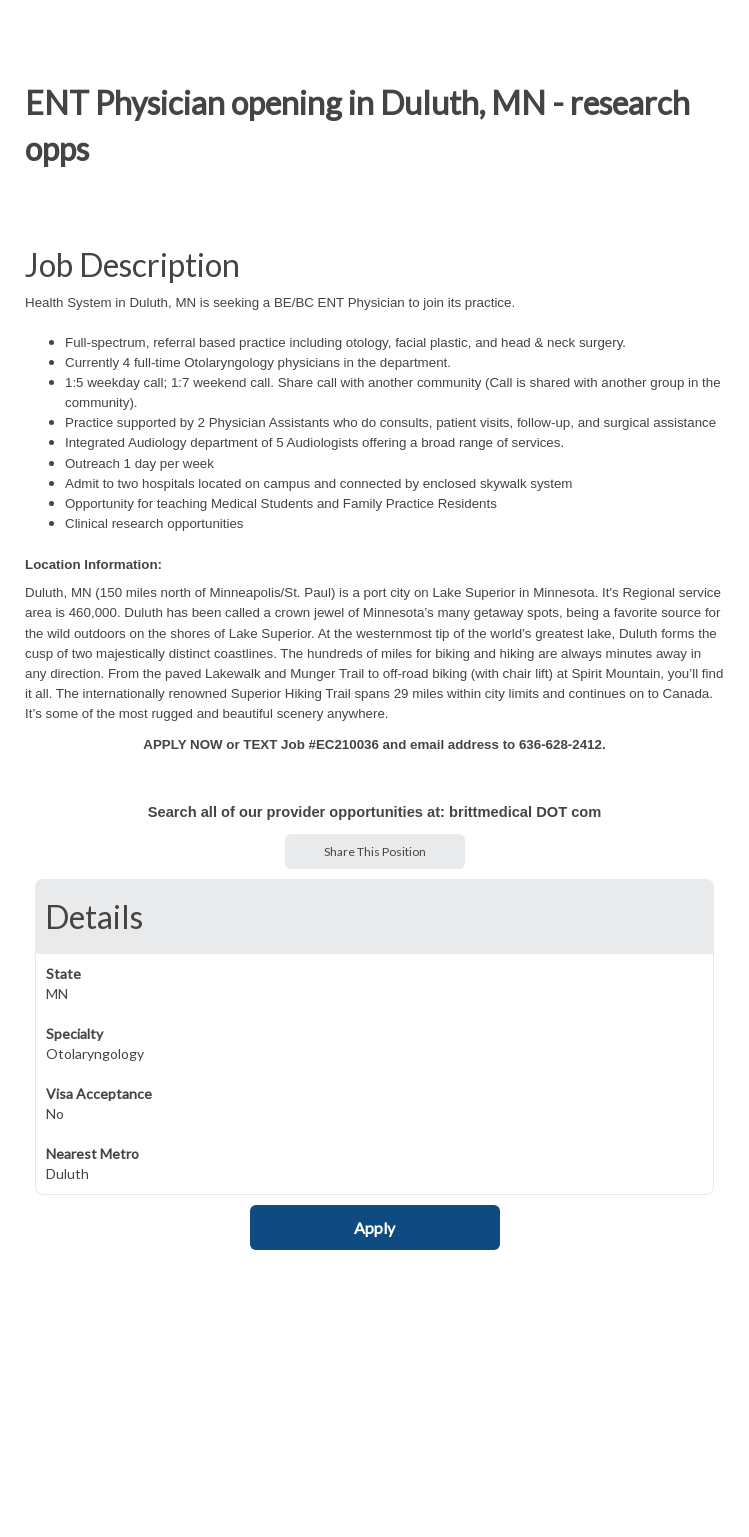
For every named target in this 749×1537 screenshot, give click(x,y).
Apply (374, 1227)
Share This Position (375, 851)
